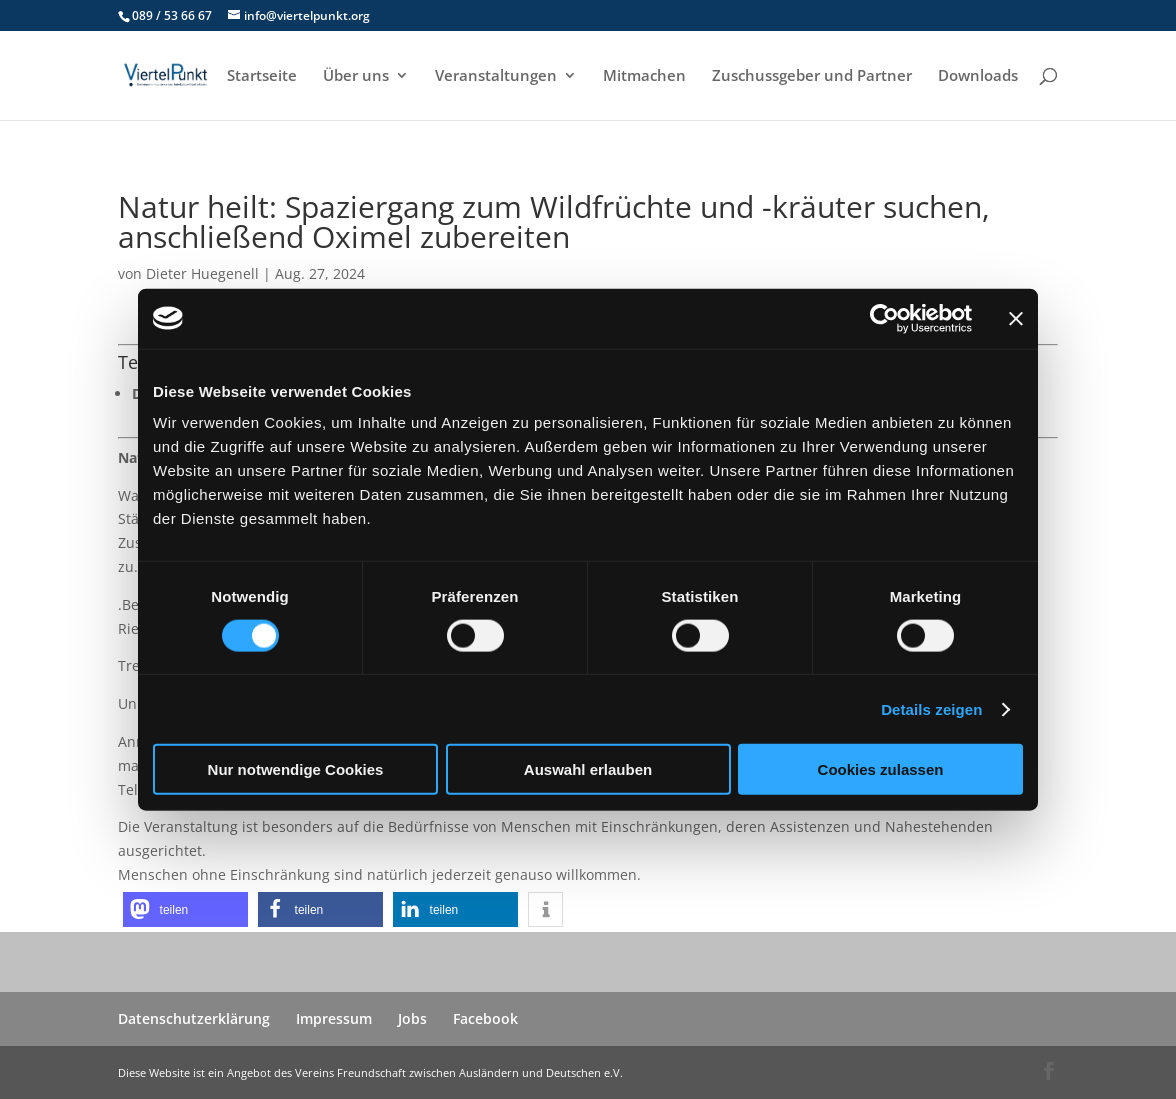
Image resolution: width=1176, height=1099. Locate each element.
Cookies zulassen (881, 769)
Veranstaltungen (496, 76)
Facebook (485, 1018)
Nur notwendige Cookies (296, 769)
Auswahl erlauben (588, 769)
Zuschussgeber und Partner (812, 76)
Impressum (334, 1018)
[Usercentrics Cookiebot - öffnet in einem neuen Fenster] (884, 318)
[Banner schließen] (1016, 318)
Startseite (262, 76)
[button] (185, 909)
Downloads (978, 76)
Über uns (356, 76)
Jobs (412, 1018)
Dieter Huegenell (202, 273)
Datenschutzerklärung (194, 1018)
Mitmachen (644, 76)
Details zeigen (931, 708)
